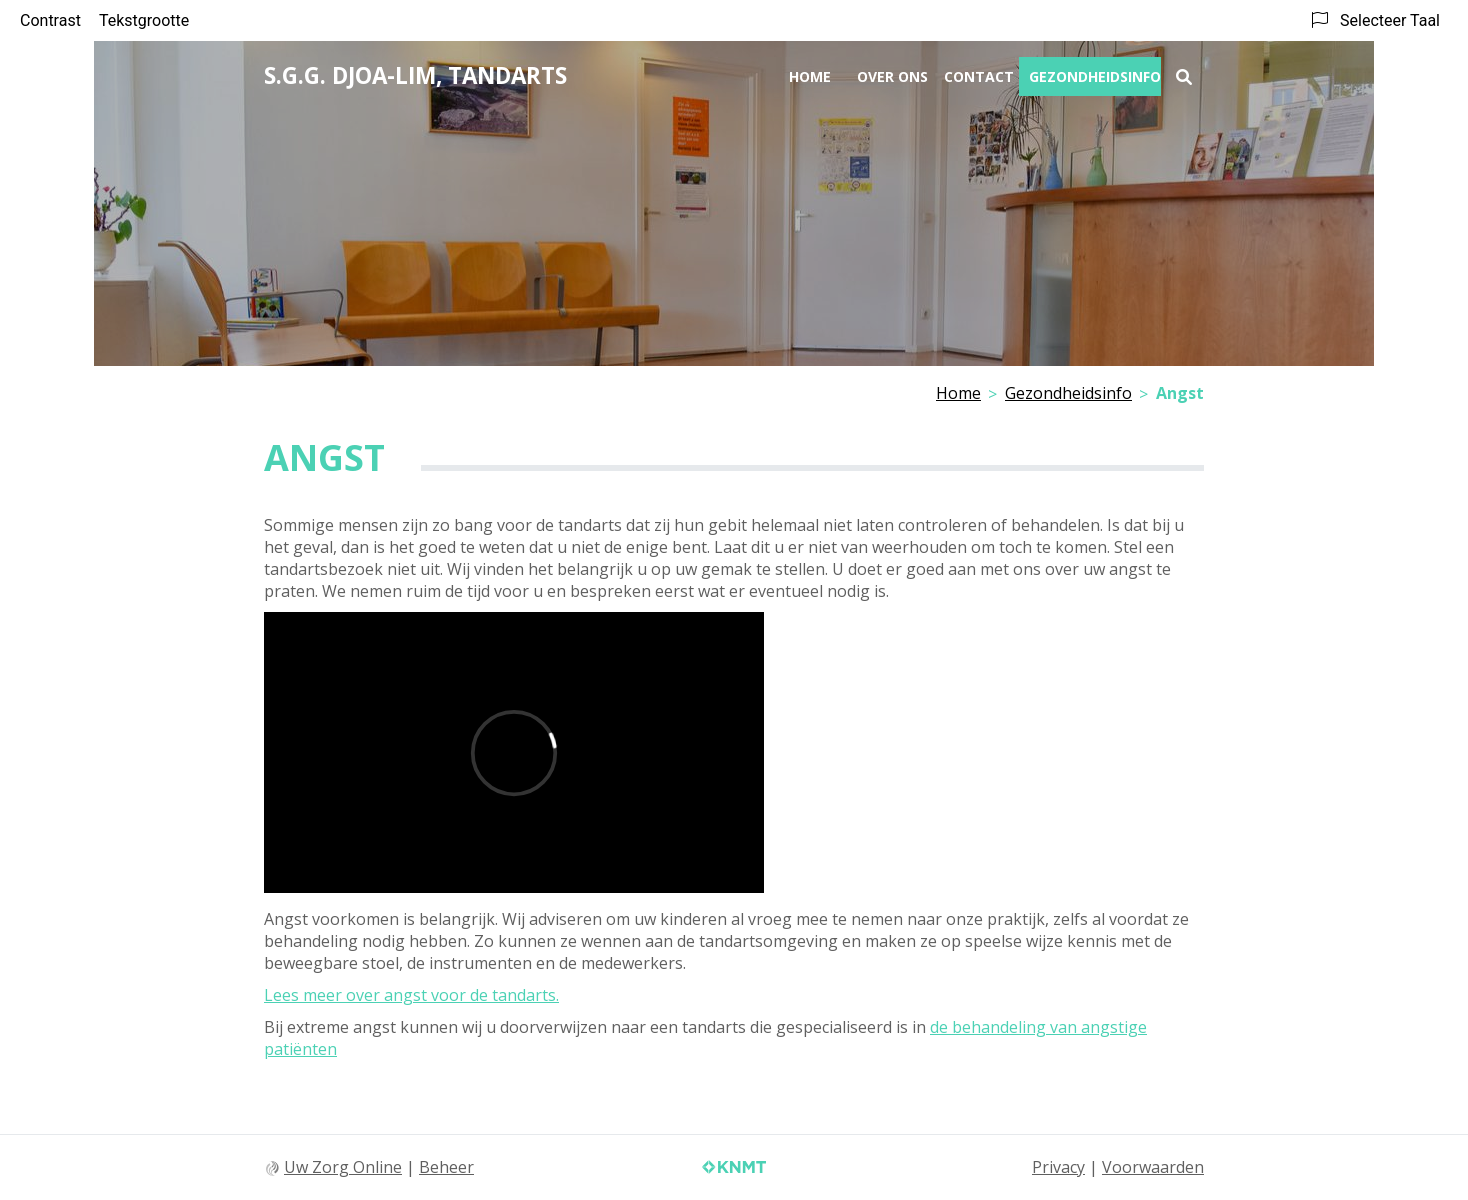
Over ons (892, 76)
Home (810, 76)
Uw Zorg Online (343, 1167)
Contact (979, 76)
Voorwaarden (1153, 1167)
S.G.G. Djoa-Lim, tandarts (415, 75)
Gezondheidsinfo (1095, 76)
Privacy (1058, 1167)
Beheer (446, 1167)
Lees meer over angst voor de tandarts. (411, 995)
